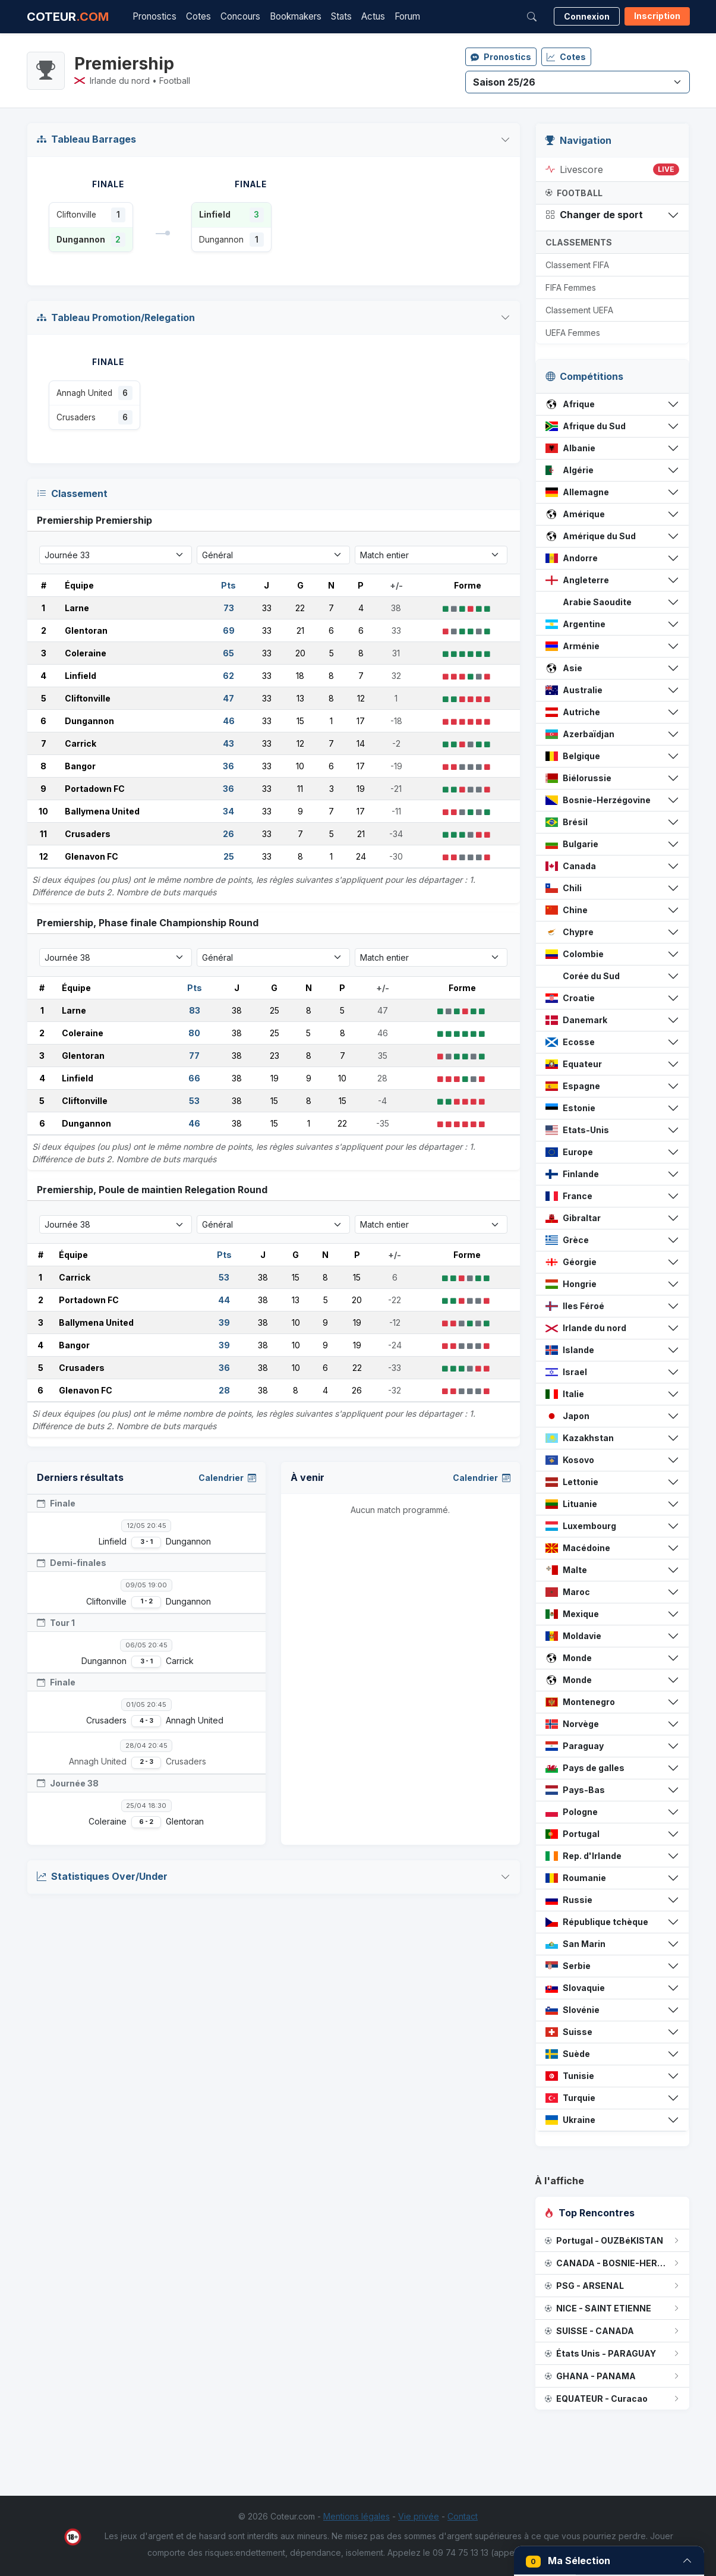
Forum (407, 16)
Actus (373, 16)
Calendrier (227, 1478)
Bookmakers (295, 16)
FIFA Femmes (570, 287)
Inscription (657, 16)
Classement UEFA (579, 310)
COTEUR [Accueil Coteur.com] (68, 17)
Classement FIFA (577, 265)
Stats (341, 16)
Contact (462, 2516)
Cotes (198, 16)
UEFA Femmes (572, 333)
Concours (240, 16)
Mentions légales (356, 2516)
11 (43, 834)
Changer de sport (594, 215)
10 (43, 811)
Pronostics (154, 16)
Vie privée (418, 2516)
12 (43, 856)
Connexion (587, 16)
